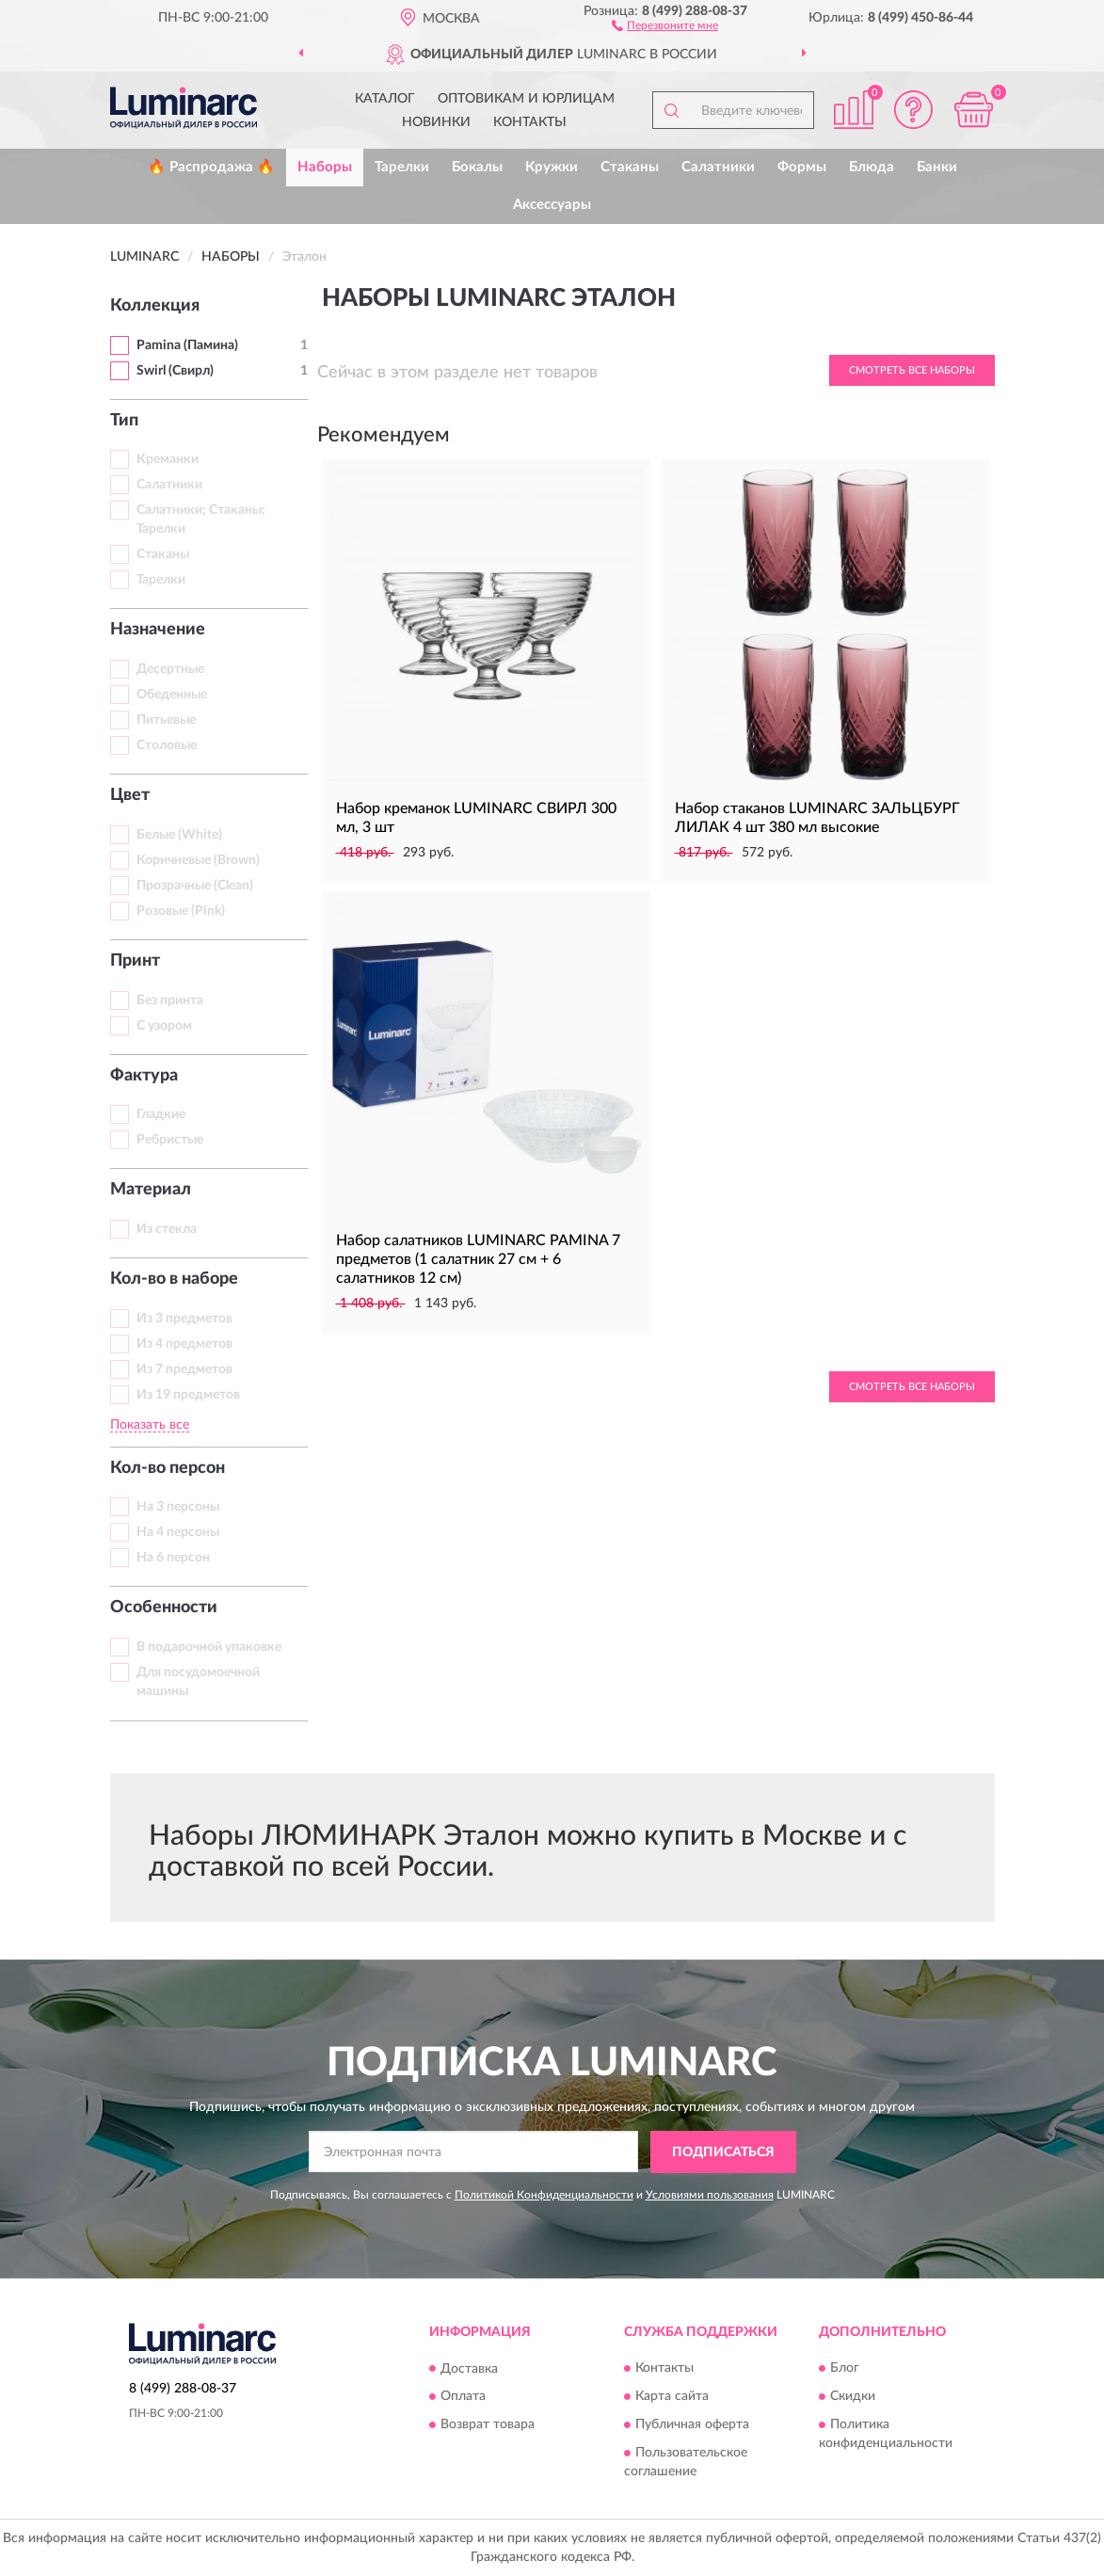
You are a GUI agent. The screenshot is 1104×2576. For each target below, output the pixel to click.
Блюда (871, 167)
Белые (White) (179, 834)
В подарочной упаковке (208, 1647)
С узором (164, 1025)
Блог (844, 2369)
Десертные (170, 669)
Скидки (852, 2397)
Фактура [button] (144, 1075)
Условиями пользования (710, 2194)
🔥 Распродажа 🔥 (211, 167)
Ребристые (169, 1139)
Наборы (324, 167)
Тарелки (402, 167)
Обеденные (171, 694)
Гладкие (160, 1114)
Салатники (718, 167)
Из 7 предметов (184, 1369)
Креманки (167, 459)
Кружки (551, 167)
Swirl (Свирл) (175, 370)
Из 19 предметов (188, 1394)
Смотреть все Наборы (912, 370)
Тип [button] (124, 420)
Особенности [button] (163, 1607)
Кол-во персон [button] (167, 1468)
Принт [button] (135, 960)
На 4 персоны (177, 1532)
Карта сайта (672, 2397)
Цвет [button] (130, 795)
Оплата (463, 2397)
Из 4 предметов (184, 1344)
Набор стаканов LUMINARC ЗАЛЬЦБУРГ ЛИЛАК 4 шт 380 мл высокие (817, 818)
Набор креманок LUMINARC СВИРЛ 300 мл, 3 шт (476, 818)
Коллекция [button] (155, 305)
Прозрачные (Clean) (194, 885)
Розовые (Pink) (180, 911)
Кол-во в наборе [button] (174, 1279)
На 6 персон (173, 1557)
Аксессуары (552, 205)
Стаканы (629, 167)
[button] (665, 24)
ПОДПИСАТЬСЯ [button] (723, 2152)
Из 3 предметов (184, 1318)
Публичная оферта (692, 2425)
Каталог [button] (385, 98)
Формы (801, 167)
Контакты (530, 122)
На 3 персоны (177, 1506)
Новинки (436, 122)
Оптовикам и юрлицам (526, 98)
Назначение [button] (157, 629)
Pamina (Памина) (187, 345)
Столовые (166, 745)
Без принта (169, 1000)
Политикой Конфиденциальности (544, 2194)
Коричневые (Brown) (198, 860)
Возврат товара (487, 2425)
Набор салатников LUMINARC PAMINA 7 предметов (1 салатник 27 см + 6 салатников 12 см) (478, 1259)
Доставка (469, 2369)
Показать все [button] (149, 1425)
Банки (937, 167)
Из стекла (166, 1229)
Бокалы (477, 167)
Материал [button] (150, 1189)
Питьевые (166, 720)
